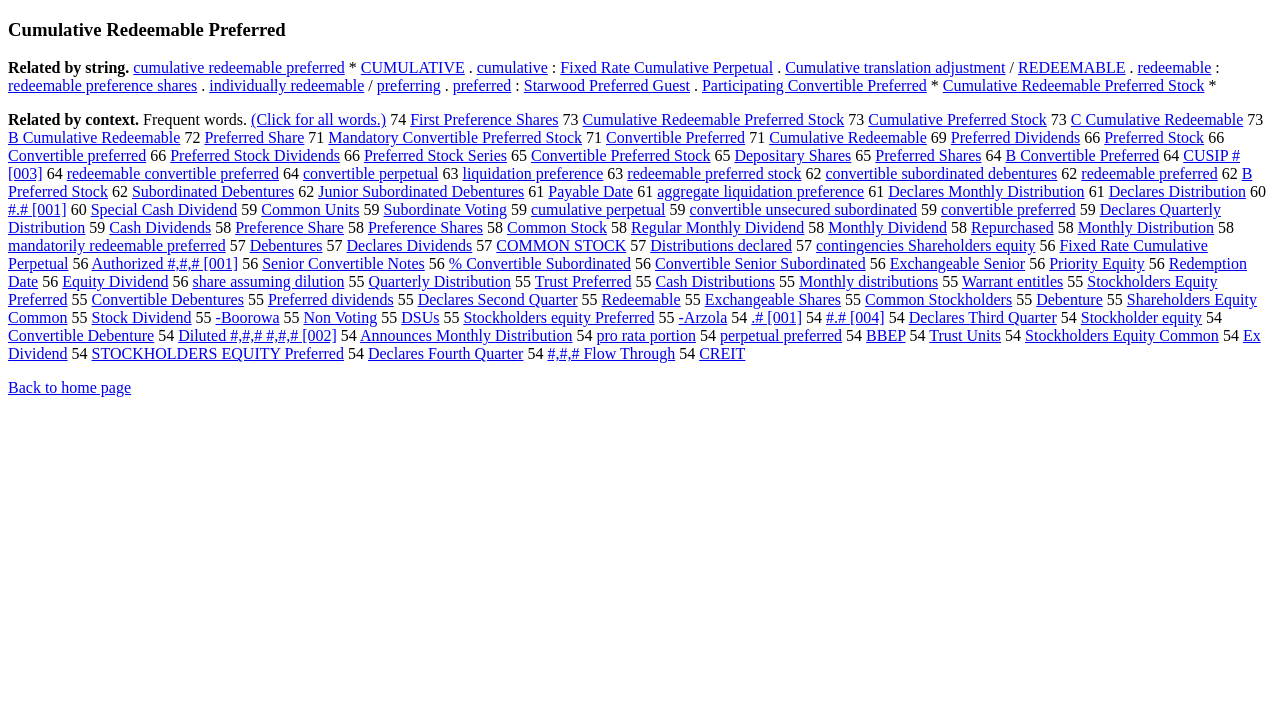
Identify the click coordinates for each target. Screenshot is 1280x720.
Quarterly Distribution (439, 281)
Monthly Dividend (887, 227)
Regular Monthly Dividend (717, 227)
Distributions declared (721, 245)
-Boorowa (248, 317)
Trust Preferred (583, 281)
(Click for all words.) (318, 119)
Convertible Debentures (168, 299)
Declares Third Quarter (983, 317)
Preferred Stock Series (435, 155)
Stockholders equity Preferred (558, 317)
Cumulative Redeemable (848, 137)
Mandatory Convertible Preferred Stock (455, 137)
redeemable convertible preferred (173, 173)
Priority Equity (1097, 263)
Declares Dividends (410, 245)
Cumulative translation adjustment (895, 67)
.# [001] (776, 317)
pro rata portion (646, 335)
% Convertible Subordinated (540, 263)
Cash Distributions (716, 281)
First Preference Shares (484, 119)
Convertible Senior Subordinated (760, 263)
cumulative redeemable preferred (238, 67)
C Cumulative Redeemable (1157, 119)
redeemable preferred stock (714, 173)
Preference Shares (425, 227)
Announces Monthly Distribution (466, 335)
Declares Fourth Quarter (446, 353)
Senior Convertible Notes (343, 263)
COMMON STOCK (561, 245)
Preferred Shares (928, 155)
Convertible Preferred (675, 137)
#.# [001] (37, 209)
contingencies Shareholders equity (926, 245)
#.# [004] (855, 317)
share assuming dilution (268, 281)
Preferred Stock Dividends (255, 155)
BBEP (885, 335)
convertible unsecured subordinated (803, 209)
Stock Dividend (142, 317)
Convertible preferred (77, 155)
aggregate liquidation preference (760, 191)
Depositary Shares (792, 155)
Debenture (1069, 299)
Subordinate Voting (445, 209)
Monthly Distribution (1146, 227)
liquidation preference (532, 173)
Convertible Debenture (81, 335)
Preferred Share (254, 137)
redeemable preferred (1149, 173)
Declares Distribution (1177, 191)
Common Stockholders (938, 299)
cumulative (512, 67)
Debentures (286, 245)
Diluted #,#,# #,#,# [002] (257, 335)
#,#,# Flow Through (611, 353)
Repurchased (1012, 227)
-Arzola (703, 317)
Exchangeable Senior (958, 263)
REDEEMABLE (1072, 67)
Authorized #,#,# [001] (165, 263)
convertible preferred (1008, 209)
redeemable (1175, 67)
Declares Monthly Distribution (986, 191)
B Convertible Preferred (1082, 155)
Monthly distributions (868, 281)
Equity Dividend (115, 281)
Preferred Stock (1154, 137)
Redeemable (641, 299)
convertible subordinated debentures (941, 173)
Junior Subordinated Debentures (421, 191)
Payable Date (590, 191)
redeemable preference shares (102, 85)
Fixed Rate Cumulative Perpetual (666, 67)
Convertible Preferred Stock (621, 155)
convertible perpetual (371, 173)
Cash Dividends (160, 227)
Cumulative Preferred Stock (957, 119)
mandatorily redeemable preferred (117, 245)
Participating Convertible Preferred (814, 85)
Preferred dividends (331, 299)
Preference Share (289, 227)
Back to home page (69, 387)
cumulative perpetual (598, 209)
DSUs (420, 317)
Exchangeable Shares (773, 299)
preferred (482, 85)
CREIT (722, 353)
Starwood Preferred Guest (607, 85)
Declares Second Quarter (498, 299)
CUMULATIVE (413, 67)
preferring (409, 85)
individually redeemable (286, 85)
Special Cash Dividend (164, 209)
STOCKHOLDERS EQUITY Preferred (218, 353)
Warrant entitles (1012, 281)
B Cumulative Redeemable (94, 137)
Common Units (310, 209)
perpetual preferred (781, 335)
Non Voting (341, 317)
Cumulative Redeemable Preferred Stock (1074, 85)
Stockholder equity (1141, 317)
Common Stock (557, 227)
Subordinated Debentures (213, 191)
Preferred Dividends (1015, 137)
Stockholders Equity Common (1122, 335)
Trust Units (965, 335)
